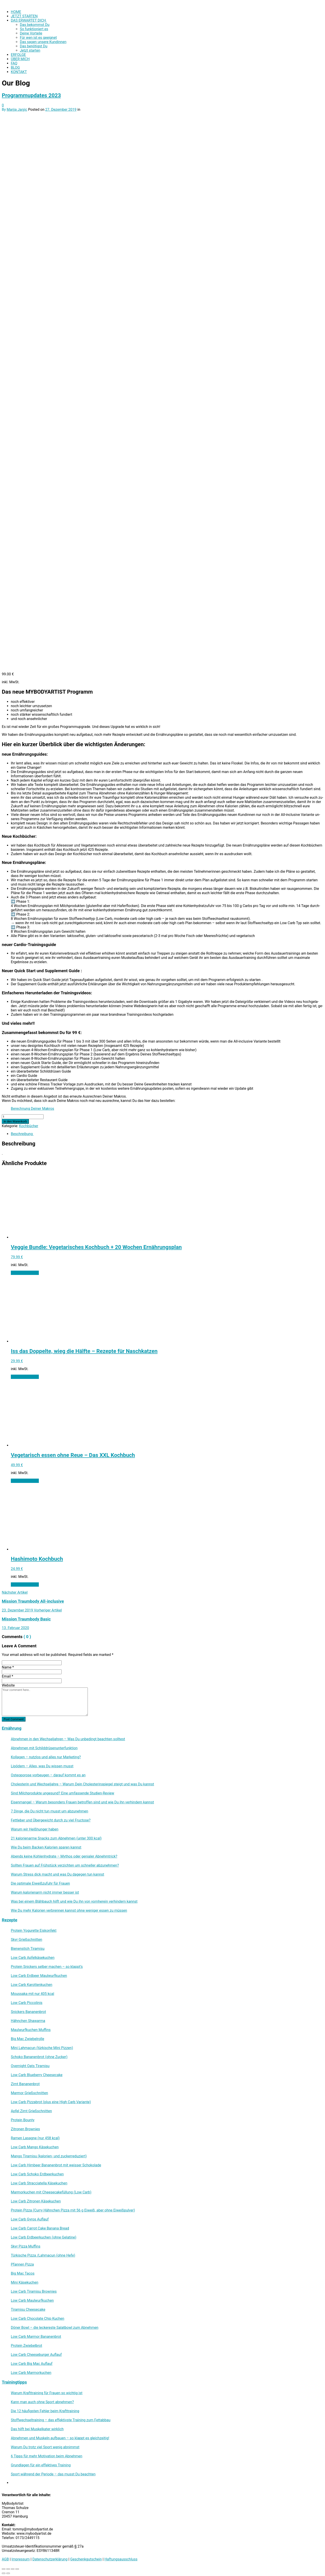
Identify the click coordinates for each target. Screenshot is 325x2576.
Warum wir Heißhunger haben (34, 1829)
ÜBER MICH (20, 59)
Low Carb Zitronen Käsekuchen (36, 2201)
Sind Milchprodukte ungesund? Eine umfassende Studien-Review (62, 1793)
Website (8, 1685)
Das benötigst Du (33, 46)
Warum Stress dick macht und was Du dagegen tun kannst (57, 1874)
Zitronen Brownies (25, 2129)
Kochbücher (28, 1126)
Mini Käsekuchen (24, 2282)
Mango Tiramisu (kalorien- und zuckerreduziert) (49, 2156)
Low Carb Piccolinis (26, 2003)
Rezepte (9, 1920)
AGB (5, 2559)
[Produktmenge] (23, 1116)
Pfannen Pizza (22, 2264)
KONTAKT (19, 72)
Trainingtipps (14, 2382)
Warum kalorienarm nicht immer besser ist (45, 1892)
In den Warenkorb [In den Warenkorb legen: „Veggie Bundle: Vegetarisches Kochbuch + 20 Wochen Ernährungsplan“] (25, 1273)
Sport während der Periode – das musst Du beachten (53, 2474)
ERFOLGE (18, 55)
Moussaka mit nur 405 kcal (32, 1994)
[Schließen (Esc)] (17, 2569)
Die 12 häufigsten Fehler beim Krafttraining (45, 2411)
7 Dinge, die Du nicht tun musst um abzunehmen (49, 1811)
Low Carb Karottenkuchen (31, 1985)
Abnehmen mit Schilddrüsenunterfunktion (44, 1748)
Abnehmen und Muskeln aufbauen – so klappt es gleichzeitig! (60, 2438)
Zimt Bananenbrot (25, 2084)
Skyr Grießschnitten (26, 1939)
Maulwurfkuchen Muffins (31, 2030)
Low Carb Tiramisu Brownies (34, 2291)
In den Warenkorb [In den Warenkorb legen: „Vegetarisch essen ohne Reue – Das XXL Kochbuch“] (25, 1481)
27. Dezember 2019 (60, 109)
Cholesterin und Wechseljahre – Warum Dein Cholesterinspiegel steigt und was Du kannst (82, 1784)
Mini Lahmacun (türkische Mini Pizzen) (42, 2048)
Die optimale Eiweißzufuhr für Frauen (40, 1883)
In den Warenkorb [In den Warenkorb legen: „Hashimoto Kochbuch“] (25, 1584)
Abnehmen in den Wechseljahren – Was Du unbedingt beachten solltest (68, 1739)
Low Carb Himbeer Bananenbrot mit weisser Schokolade (56, 2165)
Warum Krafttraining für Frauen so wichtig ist (46, 2393)
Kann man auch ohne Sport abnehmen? (42, 2402)
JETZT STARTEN (24, 16)
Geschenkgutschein (86, 2559)
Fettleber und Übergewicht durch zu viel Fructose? (51, 1820)
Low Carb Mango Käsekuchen (35, 2147)
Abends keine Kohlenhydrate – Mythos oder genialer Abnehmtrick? (64, 1856)
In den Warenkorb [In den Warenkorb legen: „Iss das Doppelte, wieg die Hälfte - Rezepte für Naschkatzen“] (25, 1377)
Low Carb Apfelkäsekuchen (32, 1957)
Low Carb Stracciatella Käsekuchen (39, 2183)
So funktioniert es (34, 29)
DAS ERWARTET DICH (29, 20)
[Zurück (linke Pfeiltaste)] (3, 2573)
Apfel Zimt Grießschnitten (31, 2111)
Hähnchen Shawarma (28, 2021)
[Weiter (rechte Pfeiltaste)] (8, 2573)
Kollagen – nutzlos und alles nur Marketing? (46, 1757)
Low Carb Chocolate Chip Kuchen (37, 2318)
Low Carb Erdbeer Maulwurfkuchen (39, 1976)
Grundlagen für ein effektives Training (41, 2465)
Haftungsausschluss (120, 2559)
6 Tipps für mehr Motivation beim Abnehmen (46, 2456)
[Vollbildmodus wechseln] (8, 2569)
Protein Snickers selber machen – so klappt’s (47, 1966)
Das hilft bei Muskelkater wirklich (37, 2429)
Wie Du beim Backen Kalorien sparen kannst (46, 1847)
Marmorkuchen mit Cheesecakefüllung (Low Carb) (51, 2192)
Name (8, 1667)
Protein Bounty (22, 2120)
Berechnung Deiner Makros (32, 1108)
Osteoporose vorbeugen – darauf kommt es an (48, 1775)
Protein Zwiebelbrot (26, 2345)
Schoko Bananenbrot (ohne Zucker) (39, 2057)
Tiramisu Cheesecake (28, 2309)
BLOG (15, 67)
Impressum (21, 2559)
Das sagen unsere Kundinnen (43, 42)
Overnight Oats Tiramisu (30, 2066)
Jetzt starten (30, 50)
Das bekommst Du (34, 25)
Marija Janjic (17, 109)
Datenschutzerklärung (49, 2559)
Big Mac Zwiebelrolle (27, 2039)
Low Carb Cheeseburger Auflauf (36, 2354)
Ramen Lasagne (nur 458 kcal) (35, 2138)
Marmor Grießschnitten (29, 2093)
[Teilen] (12, 2569)
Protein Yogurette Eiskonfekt (33, 1930)
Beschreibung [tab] (22, 1134)
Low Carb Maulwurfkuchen (32, 2300)
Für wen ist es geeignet (38, 37)
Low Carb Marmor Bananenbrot (36, 2336)
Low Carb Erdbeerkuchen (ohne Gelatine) (43, 2237)
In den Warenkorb (15, 1121)
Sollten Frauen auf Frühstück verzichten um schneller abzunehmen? (65, 1865)
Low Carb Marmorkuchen (31, 2373)
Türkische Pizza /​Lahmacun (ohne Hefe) (43, 2255)
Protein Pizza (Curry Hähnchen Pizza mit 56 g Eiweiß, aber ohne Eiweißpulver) (73, 2210)
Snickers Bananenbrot (28, 2012)
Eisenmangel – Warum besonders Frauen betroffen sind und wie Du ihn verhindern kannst (82, 1802)
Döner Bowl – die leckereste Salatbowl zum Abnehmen (54, 2327)
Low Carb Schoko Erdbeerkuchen (37, 2174)
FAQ (14, 63)
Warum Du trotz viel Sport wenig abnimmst (45, 2447)
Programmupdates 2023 (31, 95)
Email (7, 1676)
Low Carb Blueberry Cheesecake (37, 2075)
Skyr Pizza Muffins (25, 2246)
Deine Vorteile (31, 33)
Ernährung (11, 1728)
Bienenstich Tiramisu (27, 1948)
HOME (16, 12)
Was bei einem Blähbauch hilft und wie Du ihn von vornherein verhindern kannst (74, 1901)
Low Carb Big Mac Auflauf (31, 2363)
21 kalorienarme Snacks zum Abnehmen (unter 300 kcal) (56, 1838)
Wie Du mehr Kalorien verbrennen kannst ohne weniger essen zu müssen (69, 1910)
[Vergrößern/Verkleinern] (3, 2569)
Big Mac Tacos (23, 2273)
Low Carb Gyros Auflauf (30, 2219)
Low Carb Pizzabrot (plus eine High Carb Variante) (51, 2102)
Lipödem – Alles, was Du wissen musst (42, 1766)
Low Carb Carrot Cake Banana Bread (40, 2228)
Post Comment (14, 1719)
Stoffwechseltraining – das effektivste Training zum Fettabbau (60, 2420)
